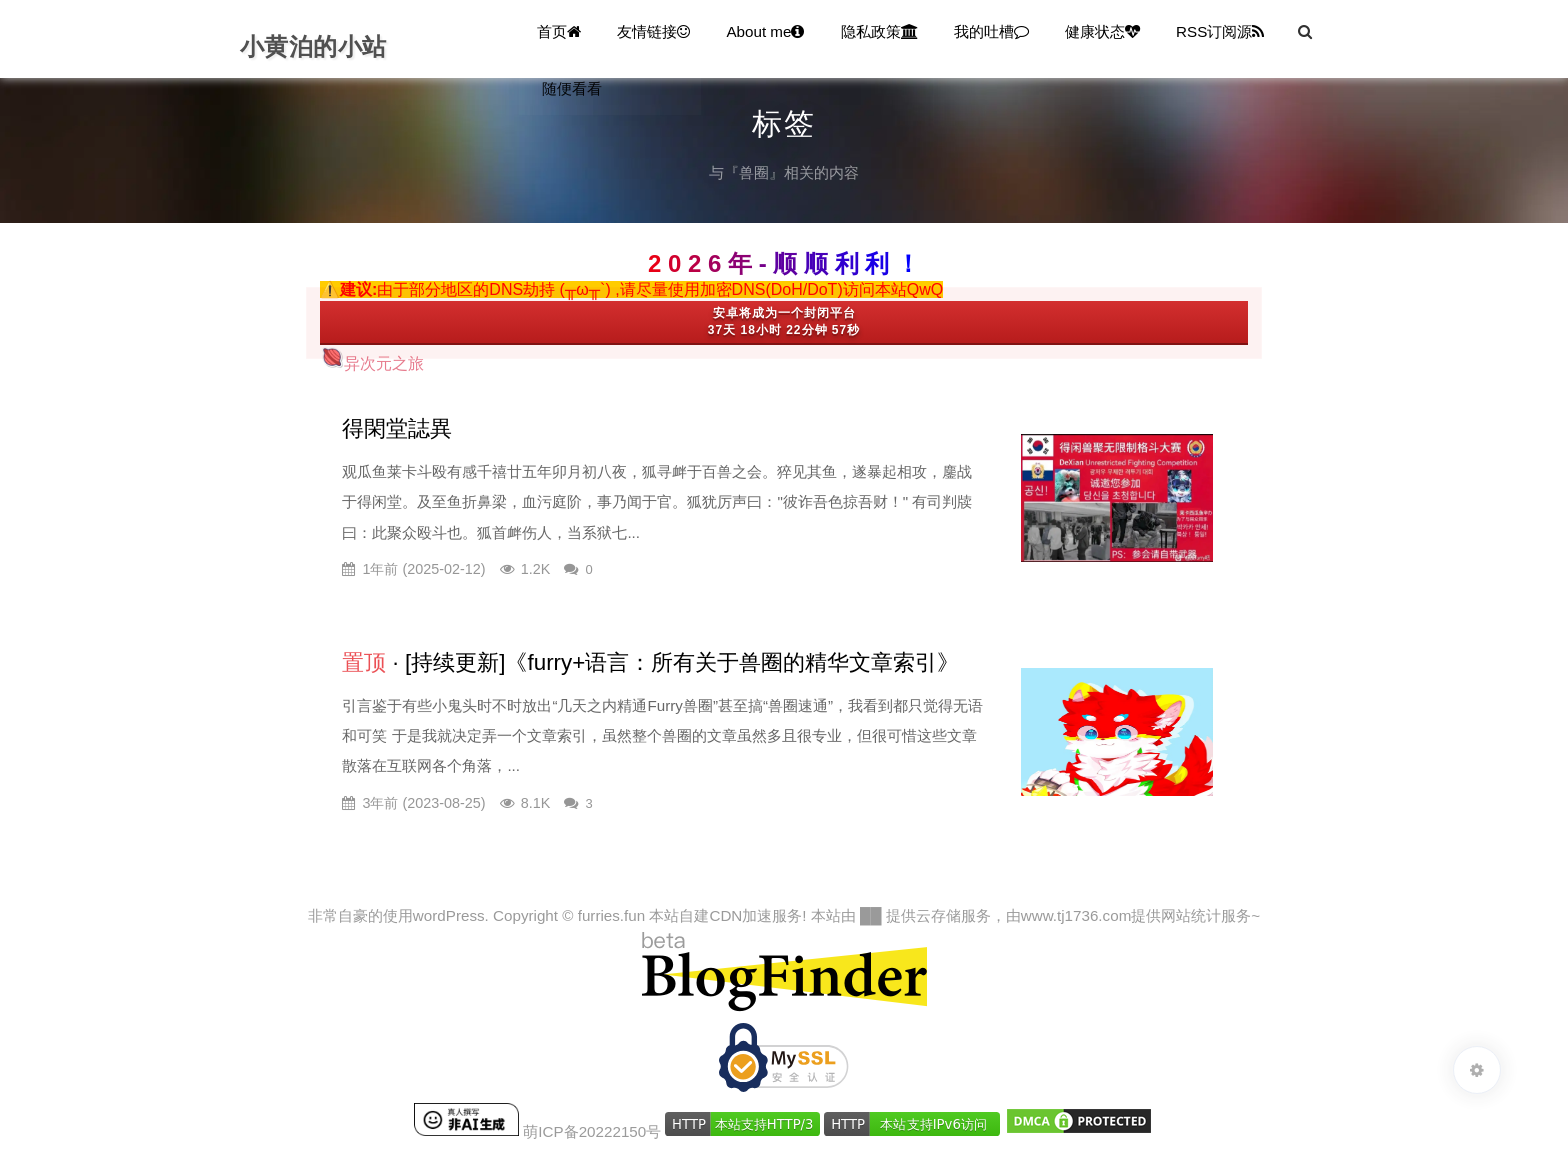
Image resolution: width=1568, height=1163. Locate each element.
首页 (559, 31)
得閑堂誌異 (397, 428)
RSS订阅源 (1220, 31)
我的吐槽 (991, 31)
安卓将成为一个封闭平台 (784, 313)
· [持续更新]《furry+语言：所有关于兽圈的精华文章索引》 (650, 662)
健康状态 (1102, 31)
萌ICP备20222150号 (592, 1130)
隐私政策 (879, 31)
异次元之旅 (372, 363)
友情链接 (653, 31)
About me (765, 31)
